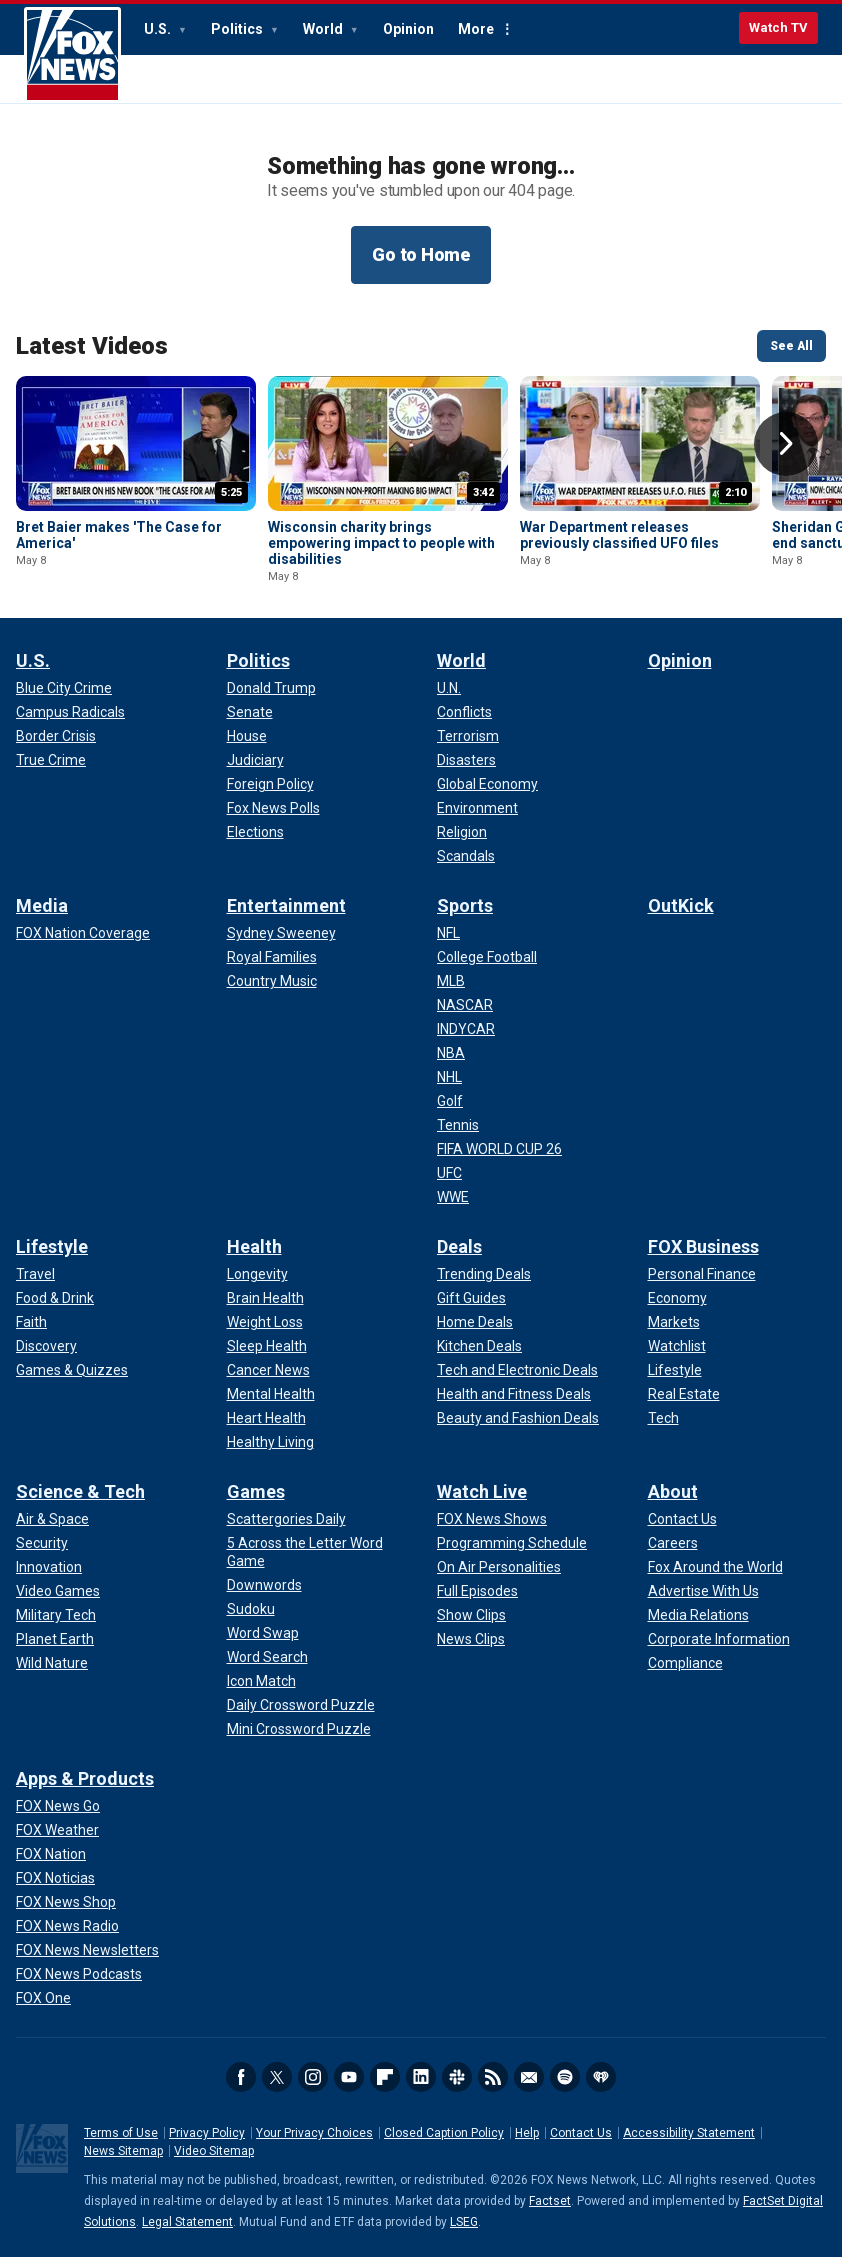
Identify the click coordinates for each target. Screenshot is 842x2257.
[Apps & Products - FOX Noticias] (55, 1878)
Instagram (313, 2077)
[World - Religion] (462, 832)
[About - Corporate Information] (719, 1639)
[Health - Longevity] (257, 1274)
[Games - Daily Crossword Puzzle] (301, 1705)
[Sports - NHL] (449, 1077)
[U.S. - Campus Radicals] (70, 712)
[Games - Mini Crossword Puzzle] (299, 1729)
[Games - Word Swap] (263, 1633)
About (673, 1491)
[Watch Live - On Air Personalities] (499, 1567)
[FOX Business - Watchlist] (677, 1346)
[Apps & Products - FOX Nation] (51, 1854)
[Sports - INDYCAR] (466, 1029)
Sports (465, 905)
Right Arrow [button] (786, 444)
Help (527, 2133)
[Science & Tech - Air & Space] (52, 1519)
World (324, 29)
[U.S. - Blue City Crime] (64, 688)
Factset (550, 2201)
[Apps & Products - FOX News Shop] (66, 1902)
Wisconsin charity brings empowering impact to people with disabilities (381, 543)
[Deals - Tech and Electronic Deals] (517, 1370)
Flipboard (385, 2077)
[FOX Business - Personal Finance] (702, 1274)
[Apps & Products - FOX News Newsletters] (87, 1950)
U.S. (159, 29)
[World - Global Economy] (487, 784)
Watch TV (778, 27)
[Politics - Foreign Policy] (270, 784)
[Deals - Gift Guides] (471, 1298)
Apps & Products (85, 1778)
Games (256, 1491)
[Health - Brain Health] (265, 1298)
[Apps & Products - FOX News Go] (58, 1806)
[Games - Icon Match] (261, 1681)
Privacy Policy (207, 2133)
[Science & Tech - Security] (42, 1543)
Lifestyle (52, 1246)
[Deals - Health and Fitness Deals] (514, 1394)
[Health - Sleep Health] (267, 1346)
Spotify (565, 2077)
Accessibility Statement (689, 2133)
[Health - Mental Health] (271, 1394)
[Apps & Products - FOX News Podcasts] (79, 1974)
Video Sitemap (214, 2151)
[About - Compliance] (685, 1663)
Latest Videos (92, 346)
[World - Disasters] (466, 760)
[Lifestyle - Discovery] (46, 1346)
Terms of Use (121, 2133)
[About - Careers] (673, 1543)
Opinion (408, 29)
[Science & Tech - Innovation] (49, 1567)
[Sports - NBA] (451, 1053)
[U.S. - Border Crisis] (56, 736)
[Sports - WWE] (453, 1197)
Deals (459, 1246)
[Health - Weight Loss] (265, 1322)
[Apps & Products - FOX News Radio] (67, 1926)
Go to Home (421, 254)
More (476, 29)
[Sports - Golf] (450, 1101)
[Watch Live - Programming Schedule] (512, 1543)
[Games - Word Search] (267, 1657)
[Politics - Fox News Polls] (273, 808)
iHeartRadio (601, 2077)
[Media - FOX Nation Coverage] (83, 933)
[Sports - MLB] (451, 981)
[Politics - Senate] (250, 712)
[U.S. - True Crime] (51, 760)
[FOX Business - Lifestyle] (675, 1370)
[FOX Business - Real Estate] (684, 1394)
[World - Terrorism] (468, 736)
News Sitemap (123, 2151)
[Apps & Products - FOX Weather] (57, 1830)
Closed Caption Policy (444, 2133)
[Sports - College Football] (487, 957)
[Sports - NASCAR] (465, 1005)
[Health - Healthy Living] (270, 1442)
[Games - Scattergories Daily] (286, 1519)
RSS (493, 2077)
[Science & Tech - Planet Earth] (55, 1639)
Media (42, 905)
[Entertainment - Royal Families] (272, 957)
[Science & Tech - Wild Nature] (52, 1663)
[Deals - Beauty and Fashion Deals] (518, 1418)
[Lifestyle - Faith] (31, 1322)
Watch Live (482, 1491)
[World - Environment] (477, 808)
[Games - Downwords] (264, 1585)
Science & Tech (80, 1491)
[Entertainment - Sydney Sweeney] (281, 933)
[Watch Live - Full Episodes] (477, 1591)
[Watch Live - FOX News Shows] (492, 1519)
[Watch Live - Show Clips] (471, 1615)
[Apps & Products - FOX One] (43, 1998)
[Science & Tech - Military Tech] (56, 1615)
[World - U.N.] (449, 688)
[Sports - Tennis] (458, 1125)
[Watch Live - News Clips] (471, 1639)
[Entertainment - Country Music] (272, 981)
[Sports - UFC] (449, 1173)
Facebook (241, 2077)
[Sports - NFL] (448, 933)
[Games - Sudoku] (251, 1609)
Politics (238, 29)
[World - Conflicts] (464, 712)
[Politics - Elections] (255, 832)
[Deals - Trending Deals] (484, 1274)
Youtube (349, 2077)
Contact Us (581, 2133)
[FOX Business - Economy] (677, 1298)
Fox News (72, 55)
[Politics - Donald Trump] (271, 688)
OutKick (681, 905)
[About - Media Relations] (698, 1615)
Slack (457, 2077)
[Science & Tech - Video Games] (58, 1591)
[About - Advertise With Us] (703, 1591)
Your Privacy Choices (314, 2133)
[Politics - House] (247, 736)
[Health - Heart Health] (266, 1418)
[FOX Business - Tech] (663, 1418)
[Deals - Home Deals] (475, 1322)
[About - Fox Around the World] (715, 1567)
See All (791, 346)
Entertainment (286, 905)
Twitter (277, 2077)
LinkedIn (421, 2077)
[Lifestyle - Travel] (35, 1274)
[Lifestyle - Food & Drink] (55, 1298)
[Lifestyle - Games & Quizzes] (72, 1370)
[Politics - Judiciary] (255, 760)
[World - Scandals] (466, 856)
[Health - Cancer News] (268, 1370)
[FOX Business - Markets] (674, 1322)
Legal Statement (187, 2222)
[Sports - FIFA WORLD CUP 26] (499, 1149)
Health (254, 1246)
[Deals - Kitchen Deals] (479, 1346)
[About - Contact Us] (682, 1519)
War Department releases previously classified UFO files (619, 535)
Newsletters (529, 2077)
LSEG (464, 2222)
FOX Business (703, 1246)
